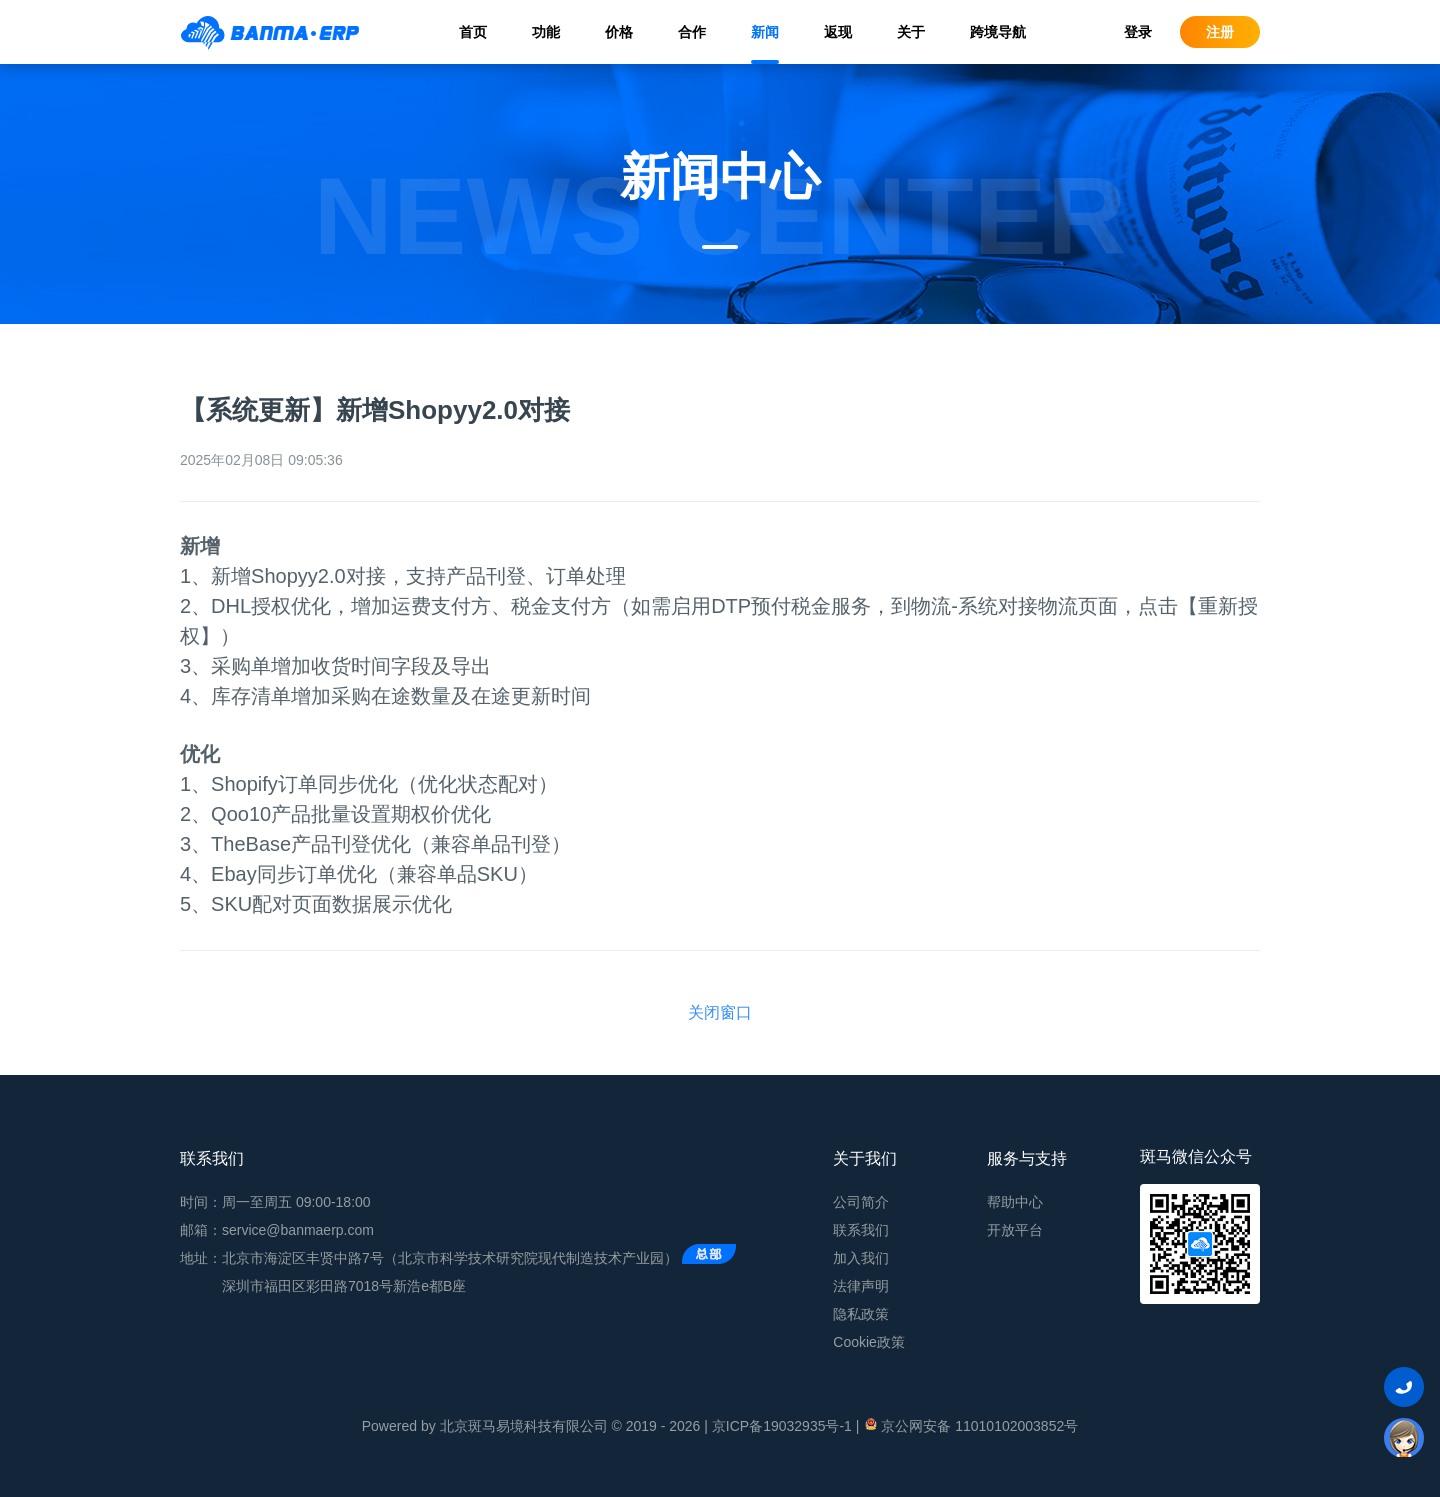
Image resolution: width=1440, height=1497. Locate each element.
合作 (692, 32)
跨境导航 (998, 32)
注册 (1220, 32)
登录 (1138, 32)
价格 (619, 32)
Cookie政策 (869, 1342)
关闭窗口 (720, 1012)
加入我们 (861, 1258)
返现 (838, 32)
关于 (911, 32)
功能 (546, 32)
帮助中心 (1015, 1202)
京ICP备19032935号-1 (782, 1426)
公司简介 (861, 1202)
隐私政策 (861, 1314)
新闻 (765, 32)
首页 (473, 32)
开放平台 (1015, 1230)
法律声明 (861, 1286)
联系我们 (861, 1230)
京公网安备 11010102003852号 (970, 1425)
